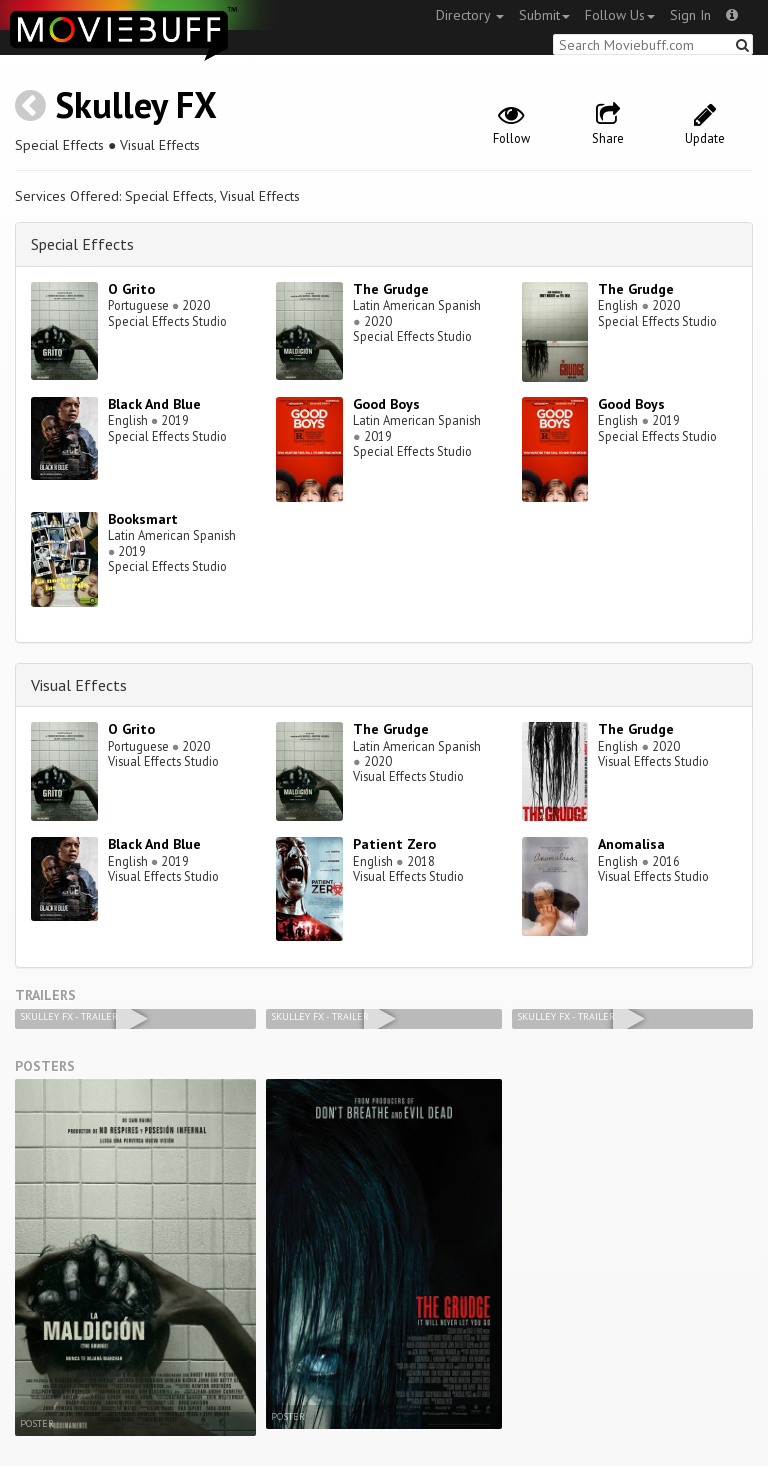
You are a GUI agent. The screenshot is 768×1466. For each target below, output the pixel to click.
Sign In (690, 15)
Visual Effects (79, 685)
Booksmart (143, 519)
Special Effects (82, 244)
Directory (470, 15)
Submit (544, 15)
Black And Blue (154, 404)
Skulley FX (136, 104)
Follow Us (620, 15)
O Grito (131, 289)
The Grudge (391, 289)
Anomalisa (631, 844)
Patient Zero (394, 844)
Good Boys (386, 404)
